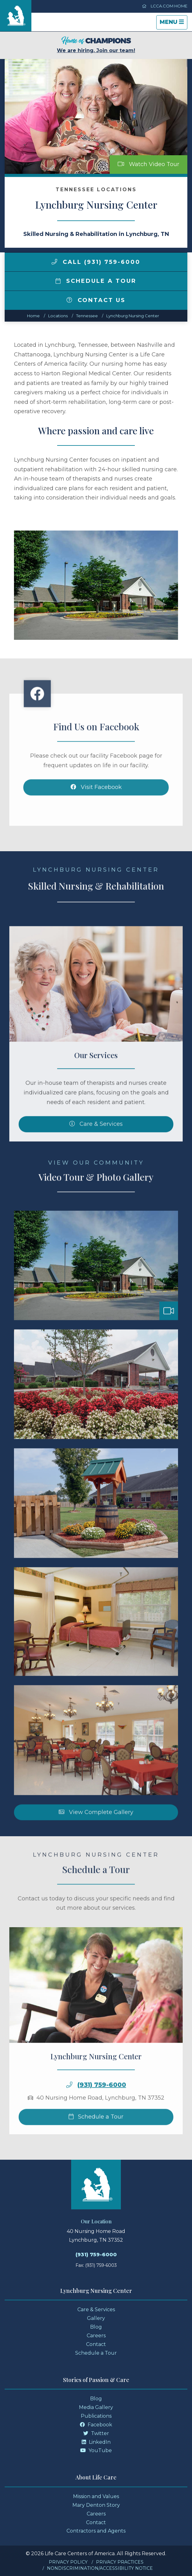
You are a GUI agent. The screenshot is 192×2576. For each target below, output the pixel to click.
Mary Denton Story (96, 2505)
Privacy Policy (68, 2562)
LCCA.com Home (164, 5)
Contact (96, 2344)
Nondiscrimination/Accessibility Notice (100, 2568)
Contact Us (96, 300)
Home (33, 315)
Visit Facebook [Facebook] (96, 814)
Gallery (96, 2318)
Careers (96, 2336)
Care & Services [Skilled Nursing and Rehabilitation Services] (96, 1150)
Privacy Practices (120, 2562)
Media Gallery (96, 2407)
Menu (173, 23)
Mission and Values (96, 2496)
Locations (58, 315)
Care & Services (96, 2309)
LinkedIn (96, 2442)
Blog (96, 2327)
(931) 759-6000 (101, 2111)
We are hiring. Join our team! (96, 44)
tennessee (87, 315)
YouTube (96, 2450)
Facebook (96, 2425)
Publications (96, 2416)
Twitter (96, 2433)
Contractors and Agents (96, 2531)
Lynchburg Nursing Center (132, 315)
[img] (54, 261)
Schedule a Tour (96, 281)
